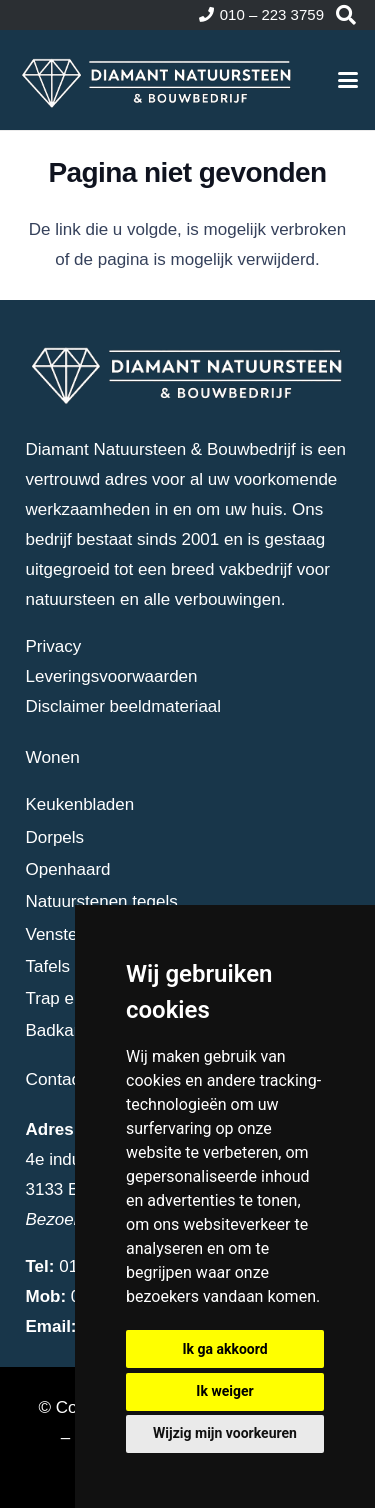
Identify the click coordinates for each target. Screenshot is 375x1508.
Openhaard (68, 869)
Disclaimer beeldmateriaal (124, 706)
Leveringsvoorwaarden (112, 676)
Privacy (54, 646)
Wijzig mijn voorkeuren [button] (225, 1433)
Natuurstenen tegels (102, 901)
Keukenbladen (80, 804)
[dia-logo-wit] (157, 80)
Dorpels (55, 837)
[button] (346, 15)
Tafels (48, 966)
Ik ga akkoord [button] (224, 1349)
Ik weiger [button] (224, 1391)
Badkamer (64, 1030)
